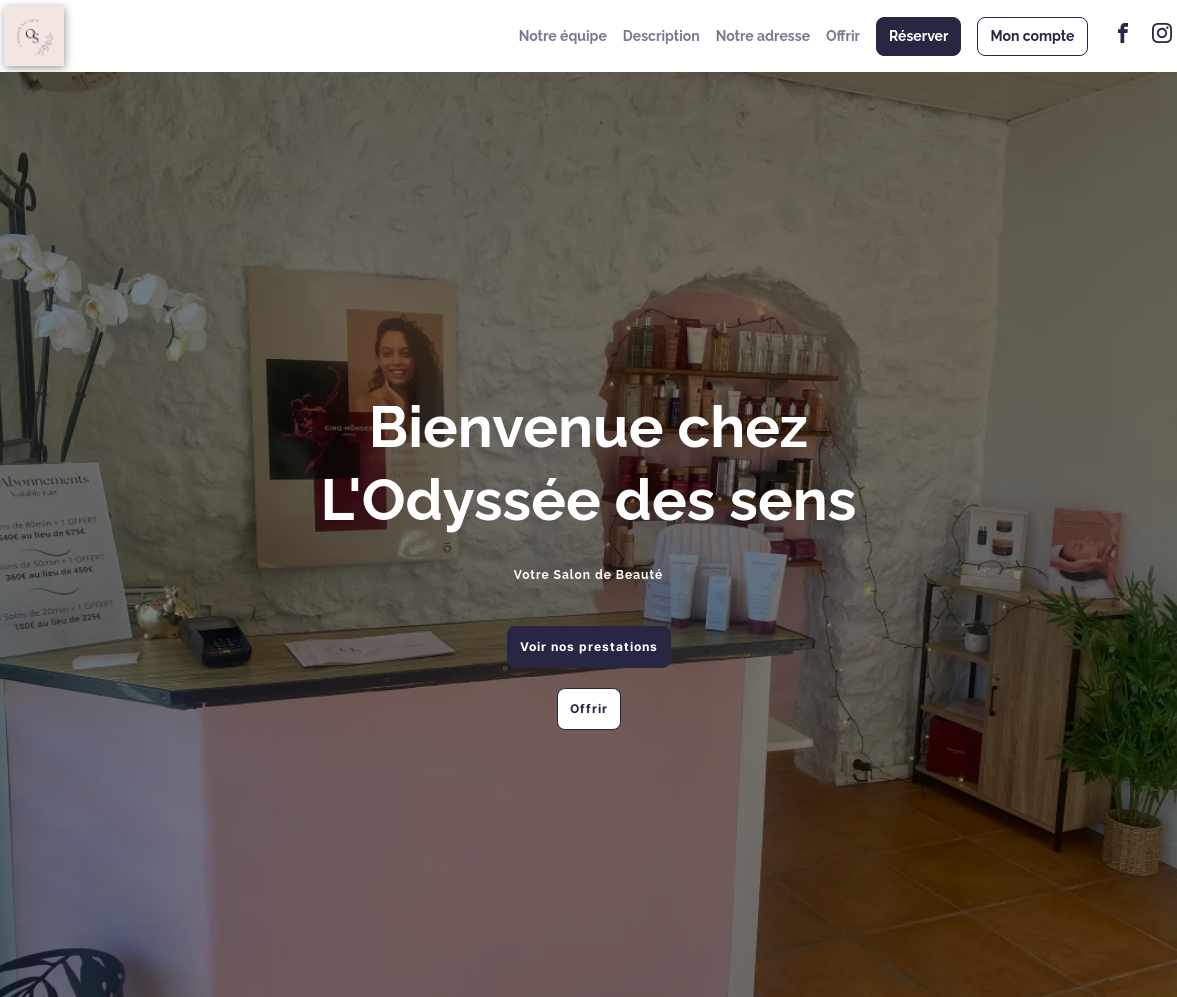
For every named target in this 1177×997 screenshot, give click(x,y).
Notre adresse (763, 36)
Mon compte (1032, 36)
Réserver (918, 36)
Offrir (843, 36)
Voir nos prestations (589, 646)
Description (661, 36)
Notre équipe (563, 36)
